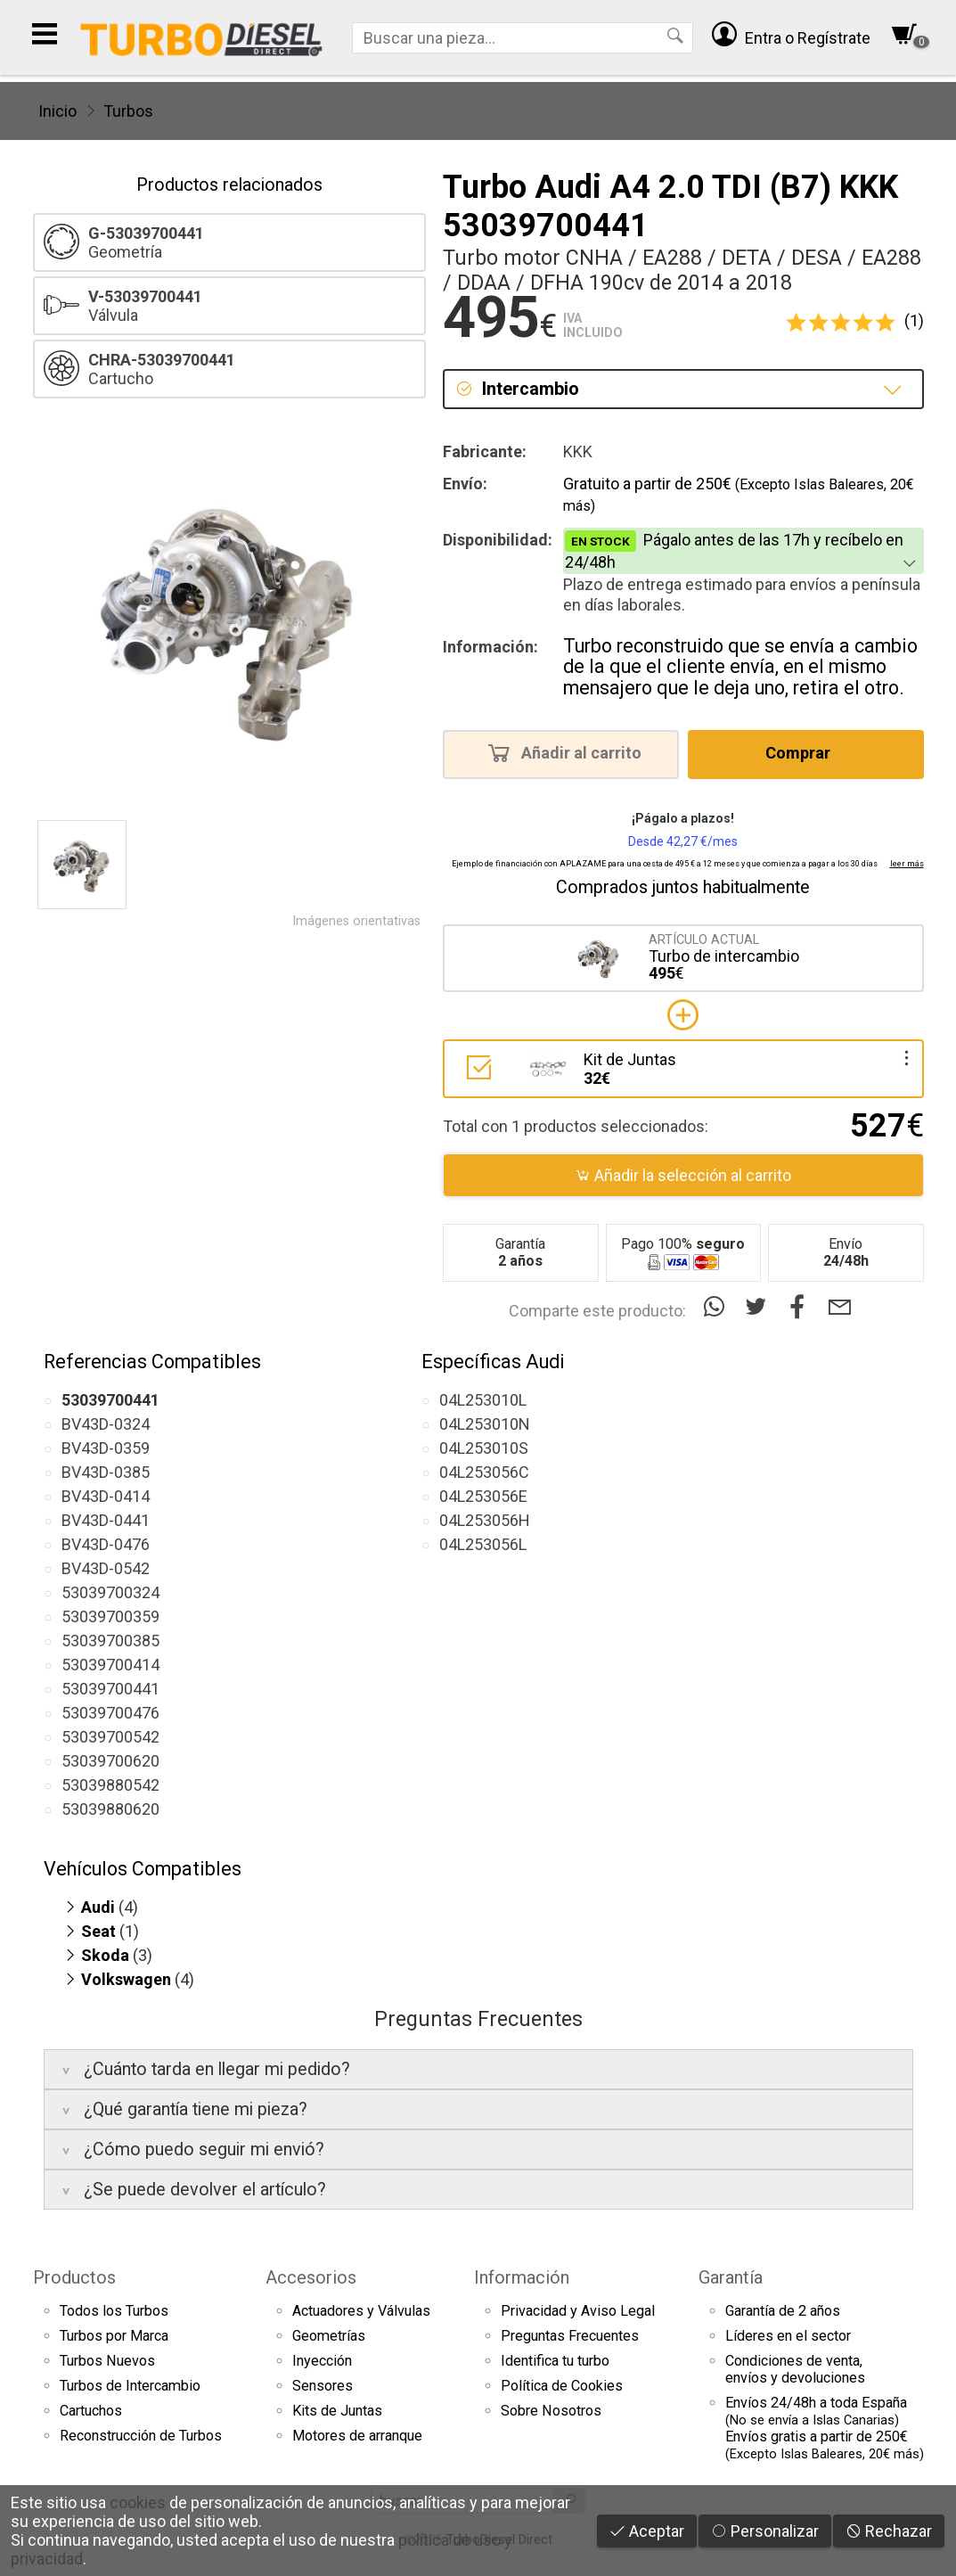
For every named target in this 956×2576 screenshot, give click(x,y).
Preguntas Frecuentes (570, 2335)
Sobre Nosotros (551, 2410)
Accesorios (311, 2277)
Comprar (803, 752)
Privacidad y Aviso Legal (578, 2310)
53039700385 (110, 1640)
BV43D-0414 (105, 1496)
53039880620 (110, 1809)
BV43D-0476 (105, 1544)
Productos (74, 2277)
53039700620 (110, 1761)
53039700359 (110, 1616)
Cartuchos (91, 2410)
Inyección (322, 2360)
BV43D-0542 (105, 1568)
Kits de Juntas (337, 2410)
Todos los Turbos (114, 2310)
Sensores (322, 2385)
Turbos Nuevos (107, 2360)
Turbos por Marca (114, 2335)
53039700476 (110, 1712)
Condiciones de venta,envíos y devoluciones (795, 2369)
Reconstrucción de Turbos (141, 2435)
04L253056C (484, 1472)
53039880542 (110, 1785)
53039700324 (110, 1592)
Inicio (57, 111)
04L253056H (484, 1520)
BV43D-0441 (105, 1520)
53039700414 (110, 1664)
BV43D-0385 (105, 1472)
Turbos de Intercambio (130, 2385)
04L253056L (483, 1544)
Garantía (731, 2277)
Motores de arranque (357, 2435)
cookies (138, 2502)
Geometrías (328, 2335)
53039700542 (110, 1736)
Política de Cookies (562, 2385)
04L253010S (483, 1448)
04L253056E (483, 1496)
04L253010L (483, 1400)
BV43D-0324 (105, 1424)
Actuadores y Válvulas (361, 2310)
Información (521, 2277)
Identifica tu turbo (555, 2360)
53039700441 (110, 1688)
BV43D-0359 (105, 1448)
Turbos (128, 111)
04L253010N (484, 1424)
